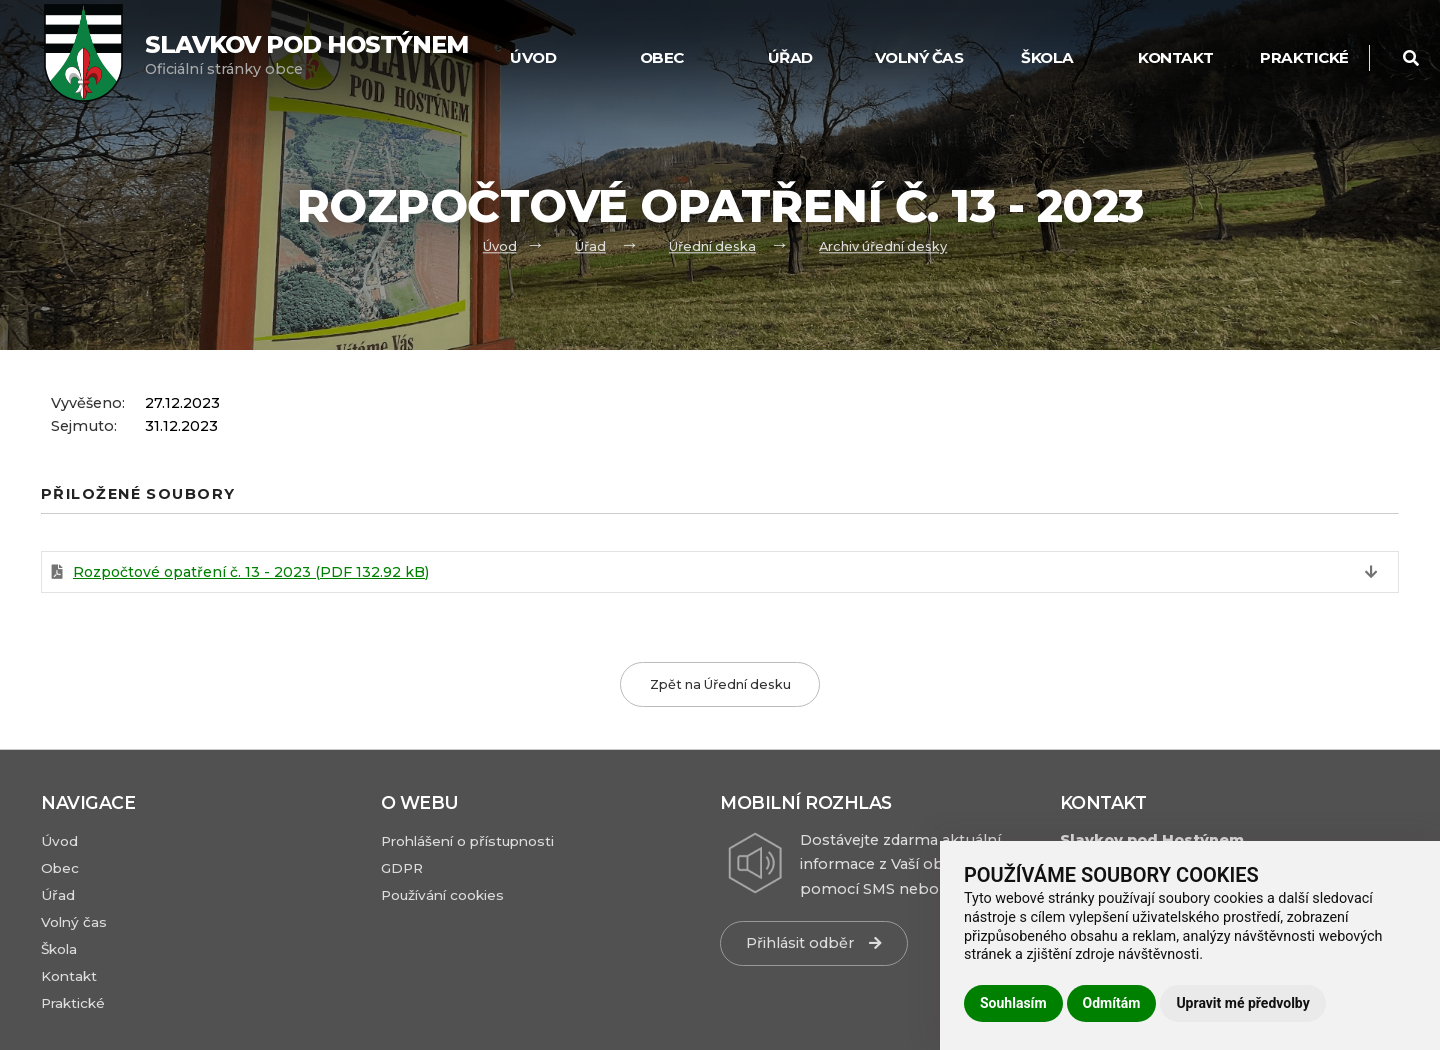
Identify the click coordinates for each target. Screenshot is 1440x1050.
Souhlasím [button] (1013, 1003)
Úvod (500, 246)
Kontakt (1176, 57)
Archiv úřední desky (883, 246)
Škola (1047, 57)
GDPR (402, 868)
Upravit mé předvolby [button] (1242, 1003)
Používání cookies (442, 895)
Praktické (1304, 57)
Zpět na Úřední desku (720, 684)
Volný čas (919, 57)
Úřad (790, 57)
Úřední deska (712, 246)
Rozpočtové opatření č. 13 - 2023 (251, 572)
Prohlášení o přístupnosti (467, 841)
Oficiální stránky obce (306, 54)
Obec (662, 57)
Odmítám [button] (1112, 1003)
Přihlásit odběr (814, 943)
